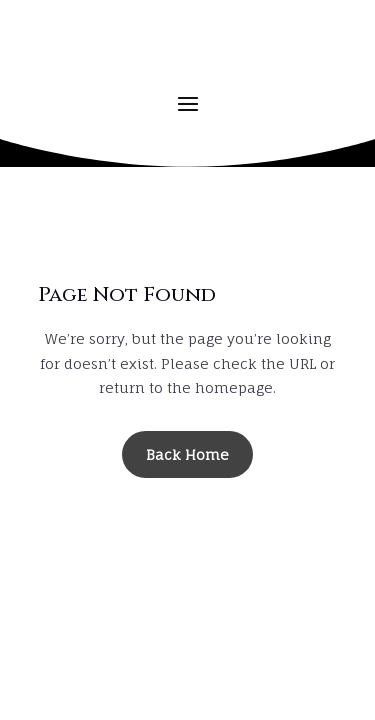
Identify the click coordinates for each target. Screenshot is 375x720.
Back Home (187, 454)
